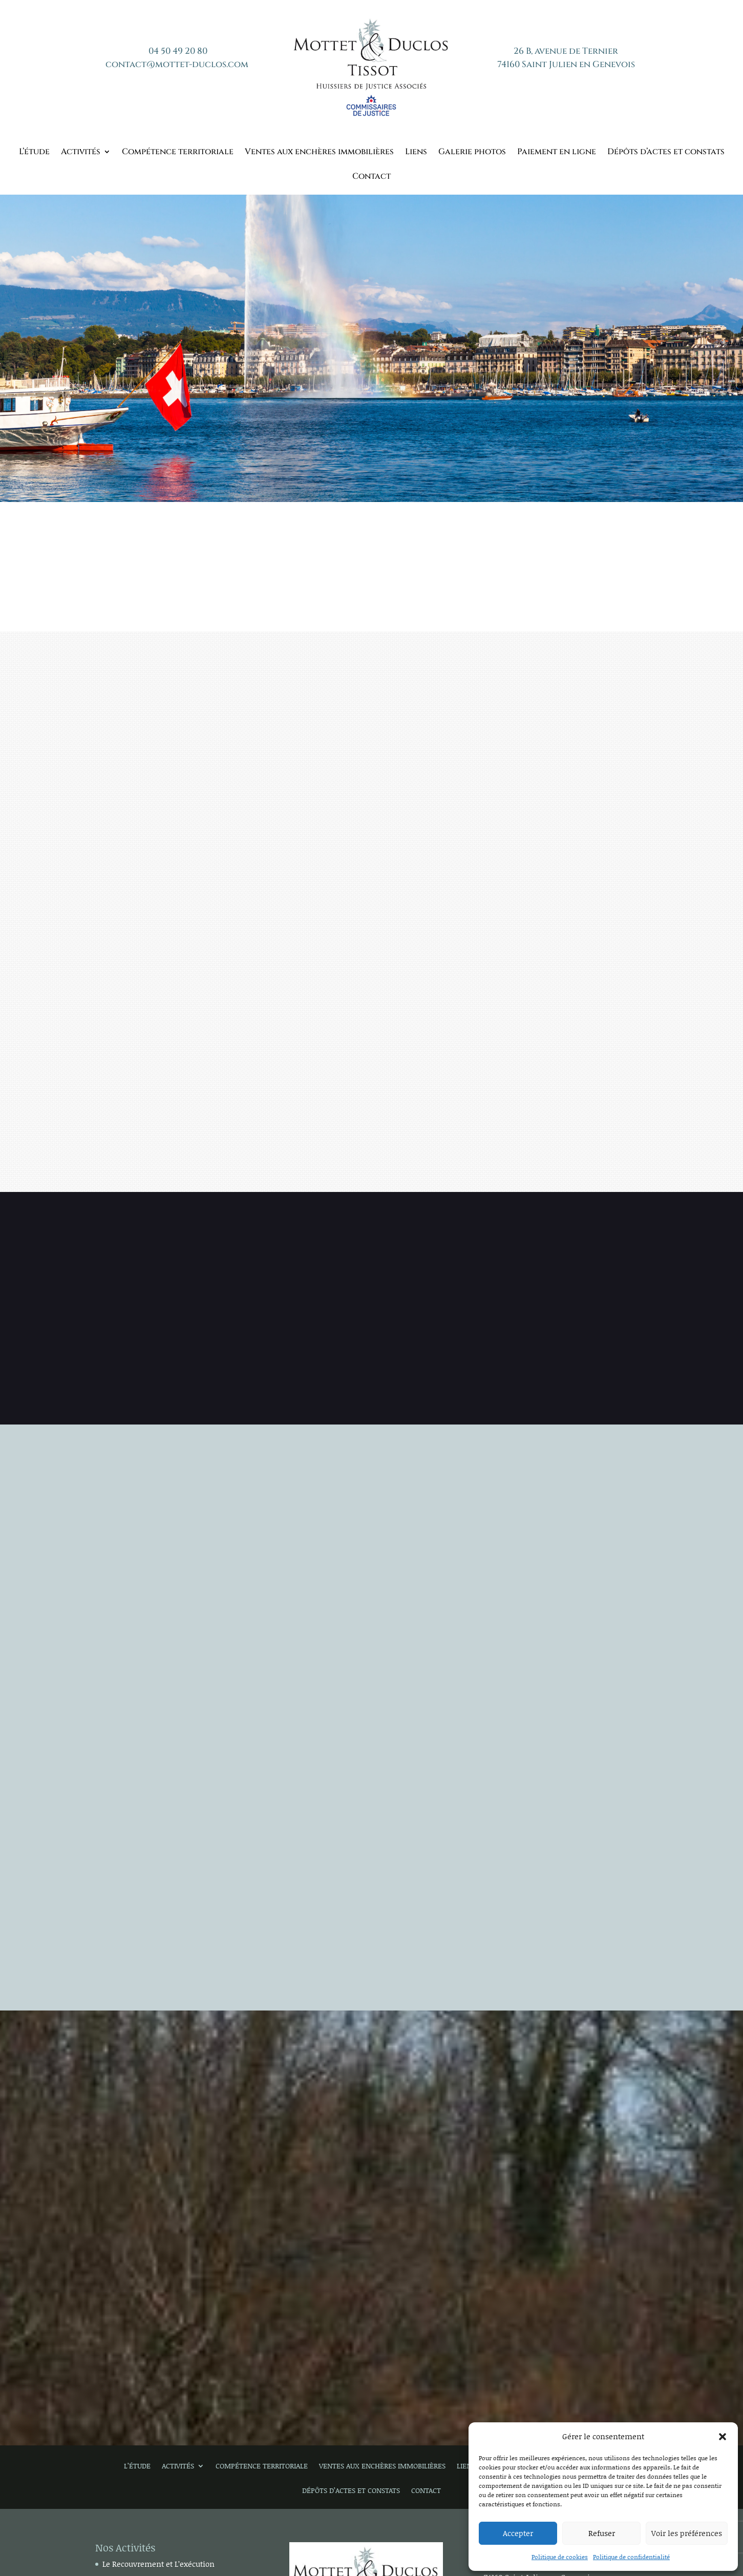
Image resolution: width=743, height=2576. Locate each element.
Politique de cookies (560, 2556)
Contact (371, 177)
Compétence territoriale (177, 152)
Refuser (601, 2533)
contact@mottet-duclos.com (176, 64)
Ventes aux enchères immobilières (319, 152)
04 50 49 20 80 (177, 51)
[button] (722, 2437)
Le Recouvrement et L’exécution (158, 2563)
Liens (416, 152)
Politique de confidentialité (631, 2556)
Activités (80, 152)
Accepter (518, 2533)
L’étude (34, 152)
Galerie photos (472, 152)
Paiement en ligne (556, 152)
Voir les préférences (686, 2533)
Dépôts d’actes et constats (666, 152)
